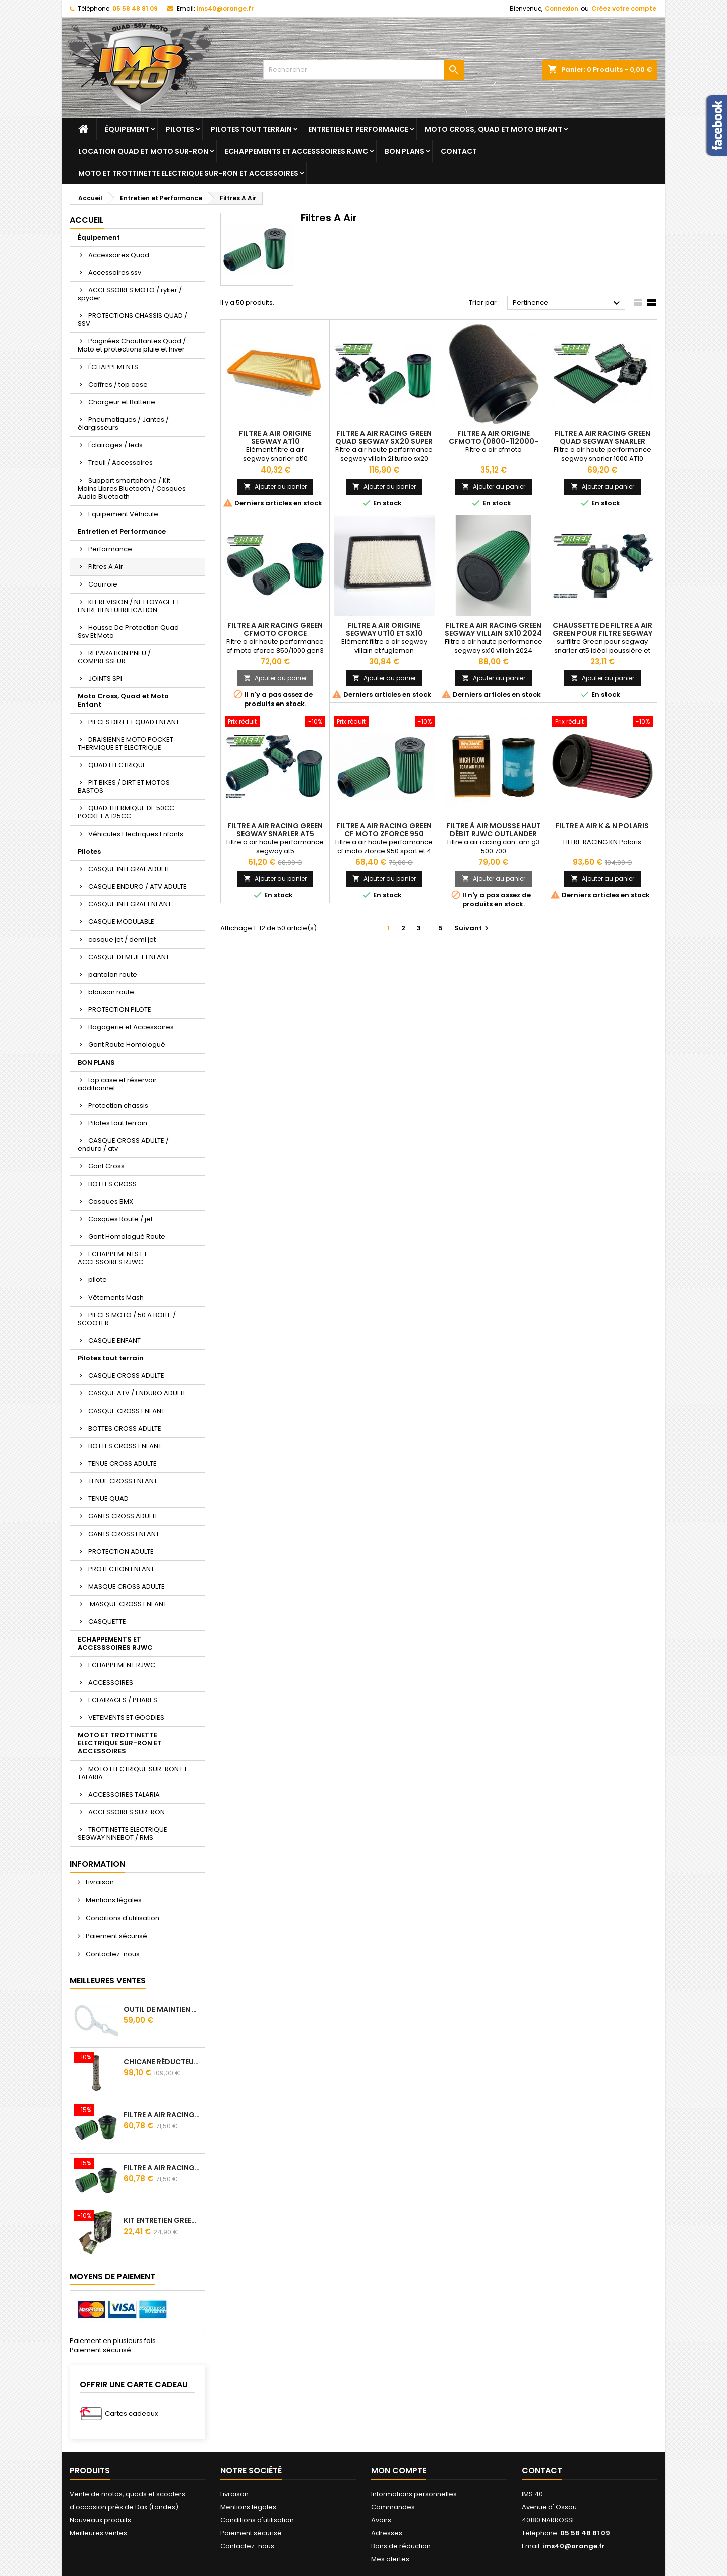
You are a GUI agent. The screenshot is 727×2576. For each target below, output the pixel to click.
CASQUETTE (107, 1621)
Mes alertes (390, 2559)
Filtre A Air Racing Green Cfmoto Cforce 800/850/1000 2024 (275, 633)
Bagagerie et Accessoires (131, 1027)
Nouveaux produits (100, 2520)
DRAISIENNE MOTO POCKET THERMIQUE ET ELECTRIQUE (125, 743)
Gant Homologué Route (126, 1236)
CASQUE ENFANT (114, 1340)
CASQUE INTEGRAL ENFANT (129, 904)
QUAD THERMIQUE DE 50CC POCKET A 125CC (126, 812)
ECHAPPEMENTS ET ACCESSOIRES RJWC (112, 1258)
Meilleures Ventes (108, 1980)
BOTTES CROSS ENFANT (125, 1446)
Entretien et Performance (358, 129)
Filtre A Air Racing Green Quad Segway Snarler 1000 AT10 (602, 441)
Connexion (561, 8)
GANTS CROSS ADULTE (123, 1516)
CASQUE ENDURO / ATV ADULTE (137, 886)
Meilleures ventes (98, 2533)
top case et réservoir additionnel (117, 1084)
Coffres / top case (118, 384)
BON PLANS (404, 151)
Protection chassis (118, 1105)
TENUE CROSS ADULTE (122, 1463)
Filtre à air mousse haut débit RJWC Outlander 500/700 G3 (493, 834)
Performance (110, 549)
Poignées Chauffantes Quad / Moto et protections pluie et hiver (132, 345)
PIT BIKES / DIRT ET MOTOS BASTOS (124, 786)
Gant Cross (106, 1166)
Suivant (472, 928)
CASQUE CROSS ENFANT (126, 1411)
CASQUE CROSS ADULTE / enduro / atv (123, 1144)
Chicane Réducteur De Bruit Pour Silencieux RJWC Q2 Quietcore (162, 2062)
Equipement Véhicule (123, 514)
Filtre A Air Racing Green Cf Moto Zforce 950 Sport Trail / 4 (384, 834)
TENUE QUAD (108, 1498)
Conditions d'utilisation (121, 1918)
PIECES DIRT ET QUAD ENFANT (133, 722)
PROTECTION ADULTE (121, 1551)
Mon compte (398, 2470)
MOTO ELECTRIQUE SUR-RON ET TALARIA (132, 1773)
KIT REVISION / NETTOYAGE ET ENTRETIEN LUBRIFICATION (129, 606)
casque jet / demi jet (122, 939)
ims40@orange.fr (225, 8)
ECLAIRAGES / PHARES (122, 1700)
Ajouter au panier (275, 486)
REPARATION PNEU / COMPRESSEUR (114, 657)
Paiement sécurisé (115, 1936)
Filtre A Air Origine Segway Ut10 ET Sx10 (384, 629)
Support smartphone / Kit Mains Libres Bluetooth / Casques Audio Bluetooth (132, 488)
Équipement (127, 129)
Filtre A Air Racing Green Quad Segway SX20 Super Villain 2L (384, 441)
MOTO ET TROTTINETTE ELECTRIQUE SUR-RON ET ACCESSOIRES (188, 173)
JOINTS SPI (105, 678)
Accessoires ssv (114, 272)
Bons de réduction (401, 2546)
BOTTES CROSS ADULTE (124, 1428)
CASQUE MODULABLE (121, 921)
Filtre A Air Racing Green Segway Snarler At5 (275, 830)
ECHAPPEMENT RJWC (121, 1665)
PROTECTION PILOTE (119, 1009)
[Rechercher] (363, 70)
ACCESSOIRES (110, 1682)
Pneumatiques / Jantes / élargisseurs (123, 423)
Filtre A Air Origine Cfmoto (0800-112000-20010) (493, 441)
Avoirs (381, 2520)
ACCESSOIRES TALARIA (124, 1794)
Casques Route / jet (120, 1219)
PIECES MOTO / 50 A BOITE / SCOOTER (127, 1319)
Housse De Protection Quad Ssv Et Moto (128, 631)
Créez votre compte (623, 8)
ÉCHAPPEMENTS (113, 367)
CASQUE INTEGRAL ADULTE (129, 869)
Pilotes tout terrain (251, 129)
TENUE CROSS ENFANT (122, 1481)
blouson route (111, 992)
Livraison (99, 1882)
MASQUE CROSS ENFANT (127, 1604)
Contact (459, 151)
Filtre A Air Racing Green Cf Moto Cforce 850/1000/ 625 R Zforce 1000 (162, 2168)
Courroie (102, 584)
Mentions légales (113, 1900)
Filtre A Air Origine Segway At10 (275, 437)
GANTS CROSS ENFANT (123, 1534)
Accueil (87, 220)
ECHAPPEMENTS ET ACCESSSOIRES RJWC (296, 151)
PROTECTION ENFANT (121, 1569)
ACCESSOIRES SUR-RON (126, 1812)
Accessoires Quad (118, 255)
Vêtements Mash (116, 1297)
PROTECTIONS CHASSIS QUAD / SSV (132, 319)
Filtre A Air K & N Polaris (602, 826)
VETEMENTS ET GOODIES (126, 1717)
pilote (97, 1279)
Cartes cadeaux (131, 2413)
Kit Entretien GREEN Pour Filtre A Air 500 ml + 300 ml (162, 2220)
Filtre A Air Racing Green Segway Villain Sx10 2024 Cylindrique (493, 633)
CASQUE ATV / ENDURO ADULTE (137, 1393)
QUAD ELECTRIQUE (117, 765)
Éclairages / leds (115, 445)
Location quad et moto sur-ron (143, 151)
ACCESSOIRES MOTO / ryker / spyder (130, 294)
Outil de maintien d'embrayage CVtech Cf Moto (162, 2009)
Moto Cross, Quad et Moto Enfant (493, 129)
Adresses (386, 2533)
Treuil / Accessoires (120, 462)
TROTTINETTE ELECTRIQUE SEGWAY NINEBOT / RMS (122, 1833)
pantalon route (112, 974)
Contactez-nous (112, 1954)
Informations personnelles (414, 2494)
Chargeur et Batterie (121, 402)
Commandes (393, 2507)
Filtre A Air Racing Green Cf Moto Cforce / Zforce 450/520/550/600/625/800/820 (162, 2115)
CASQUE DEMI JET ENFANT (128, 957)
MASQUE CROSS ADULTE (126, 1586)
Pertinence (568, 303)
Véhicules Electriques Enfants (135, 834)
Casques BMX (110, 1201)
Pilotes (180, 129)
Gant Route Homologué (126, 1044)
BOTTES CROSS (112, 1184)
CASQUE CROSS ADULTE (126, 1375)
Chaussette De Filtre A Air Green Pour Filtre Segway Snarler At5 (602, 633)
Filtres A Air (105, 566)
